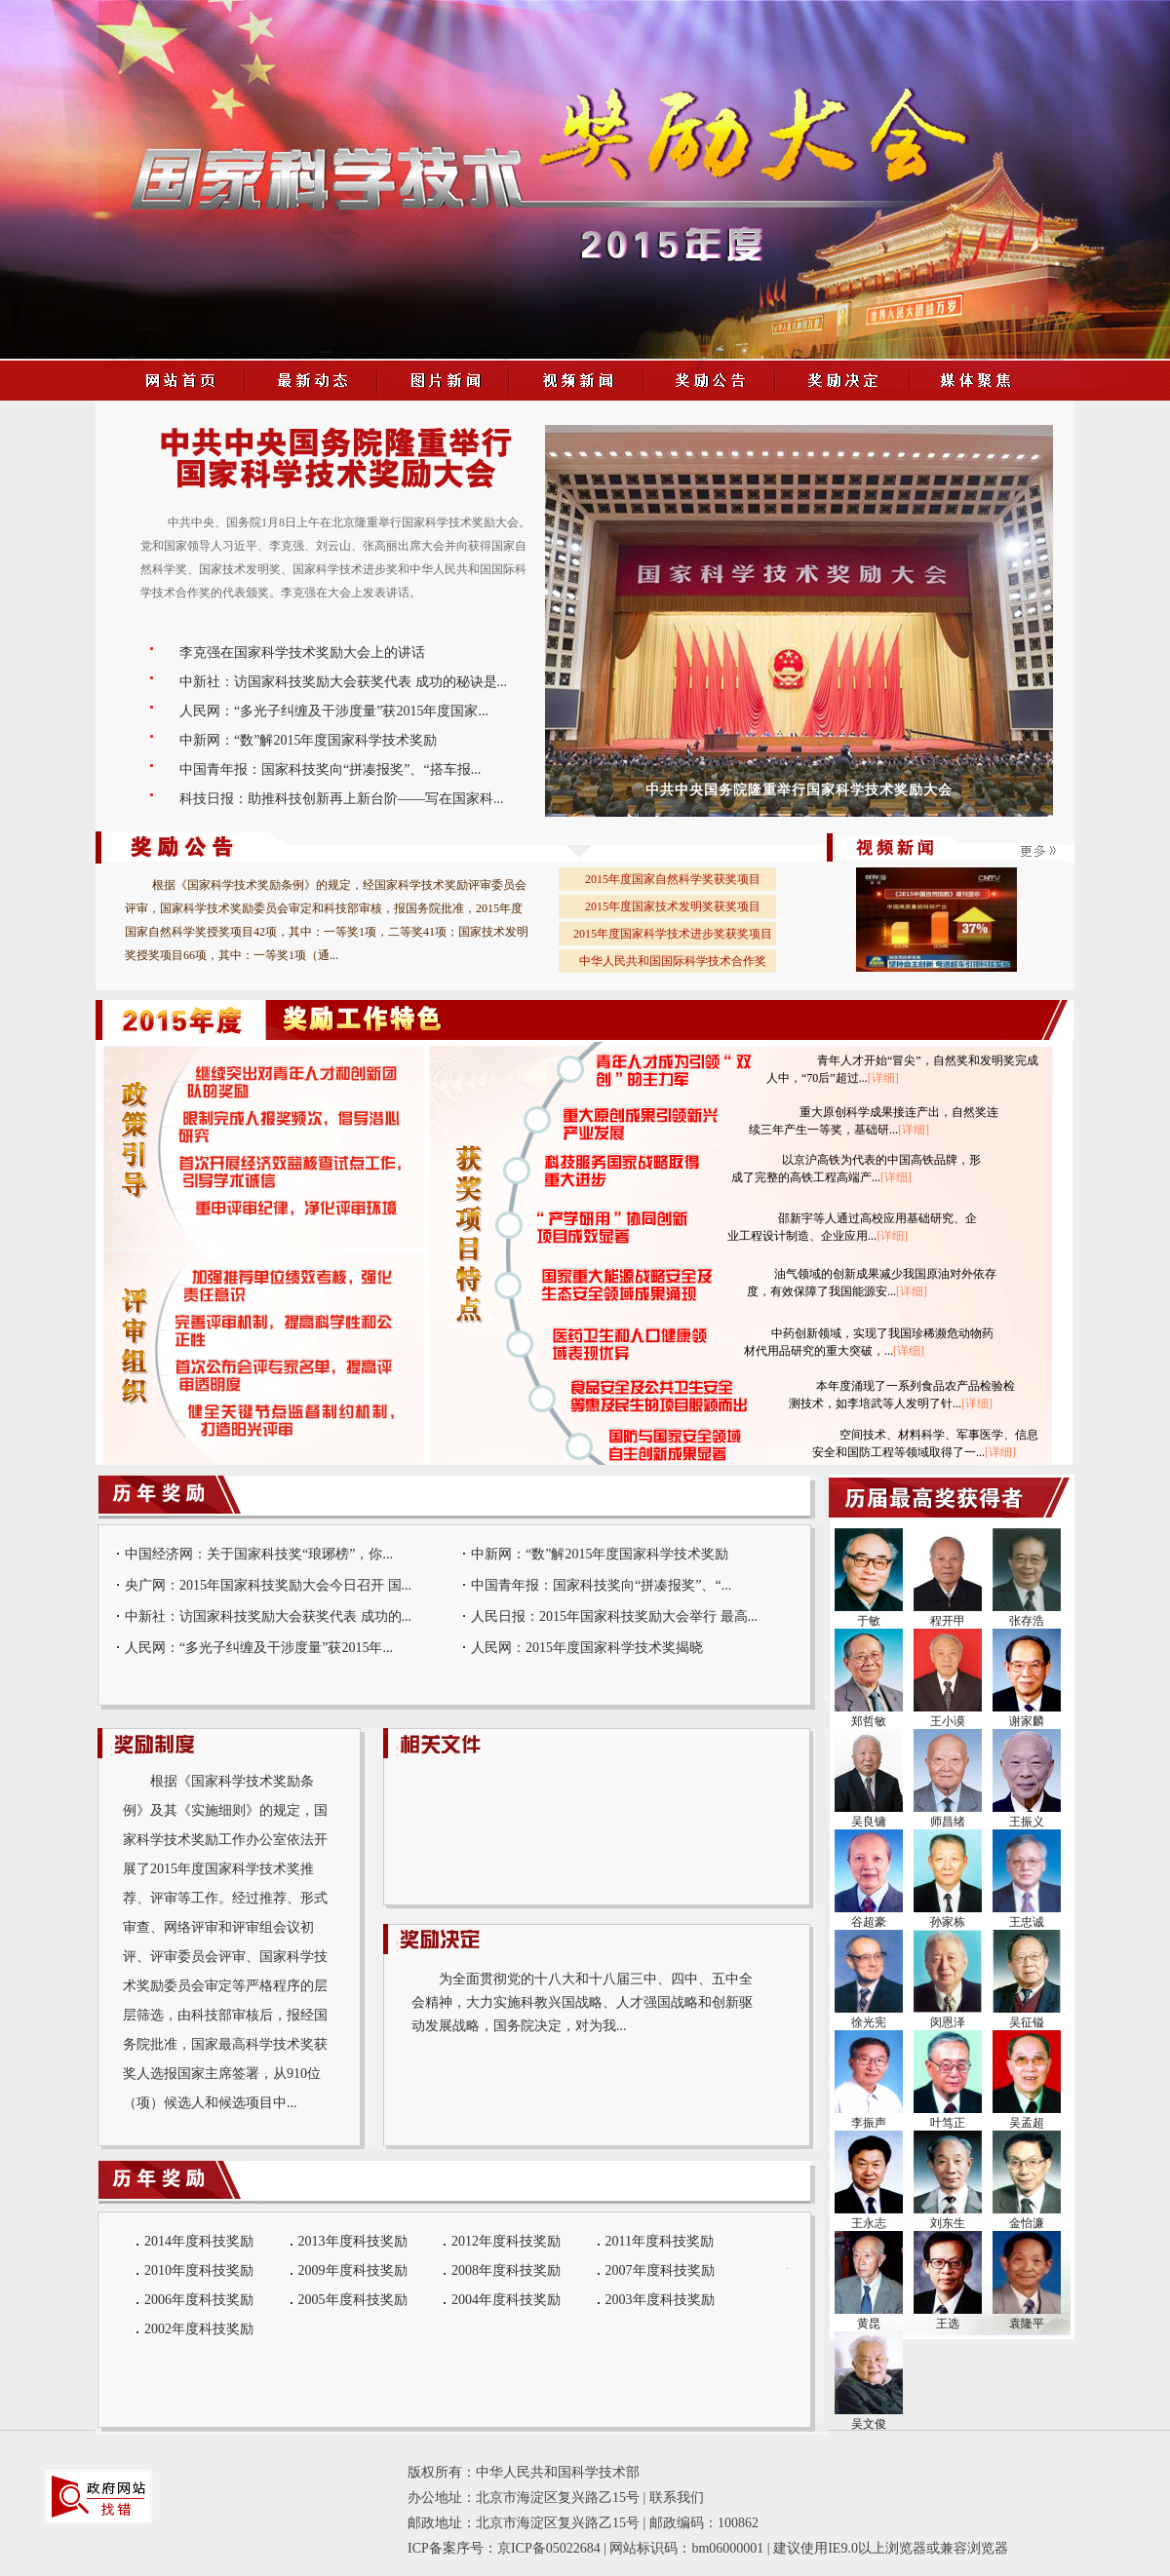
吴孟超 (1026, 2123)
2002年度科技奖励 (199, 2329)
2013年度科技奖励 (353, 2241)
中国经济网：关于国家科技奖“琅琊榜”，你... (259, 1554)
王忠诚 (1026, 1922)
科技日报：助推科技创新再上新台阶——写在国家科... (341, 798)
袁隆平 (1026, 2323)
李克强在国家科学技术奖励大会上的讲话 (302, 652)
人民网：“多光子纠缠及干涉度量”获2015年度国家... (333, 711)
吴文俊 (868, 2424)
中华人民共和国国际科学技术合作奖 (672, 961)
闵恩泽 (947, 2022)
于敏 (868, 1621)
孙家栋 (947, 1922)
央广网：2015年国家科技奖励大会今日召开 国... (268, 1585)
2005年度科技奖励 (353, 2299)
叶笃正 (947, 2123)
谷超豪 (868, 1922)
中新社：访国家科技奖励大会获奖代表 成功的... (268, 1616)
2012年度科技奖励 (506, 2241)
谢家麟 (1026, 1721)
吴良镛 (868, 1821)
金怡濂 (1026, 2223)
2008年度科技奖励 (506, 2270)
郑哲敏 (868, 1721)
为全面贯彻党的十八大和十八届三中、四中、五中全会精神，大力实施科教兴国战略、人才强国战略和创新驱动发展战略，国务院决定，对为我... (582, 2002)
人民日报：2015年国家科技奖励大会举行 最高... (614, 1616)
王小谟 (947, 1721)
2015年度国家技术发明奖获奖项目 (672, 906)
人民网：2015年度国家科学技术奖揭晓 (587, 1647)
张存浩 (1026, 1621)
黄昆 (868, 2323)
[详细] (883, 1078)
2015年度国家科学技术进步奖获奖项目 (672, 934)
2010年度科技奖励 (199, 2270)
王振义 (1026, 1821)
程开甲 (947, 1621)
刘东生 (947, 2223)
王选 (947, 2323)
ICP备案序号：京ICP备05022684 (504, 2548)
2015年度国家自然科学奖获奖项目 (672, 879)
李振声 (868, 2123)
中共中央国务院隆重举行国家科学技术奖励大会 (799, 790)
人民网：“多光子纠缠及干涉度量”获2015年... (259, 1647)
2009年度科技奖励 (353, 2270)
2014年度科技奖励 (199, 2241)
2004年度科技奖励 (506, 2299)
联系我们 (676, 2497)
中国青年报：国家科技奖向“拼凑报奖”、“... (601, 1585)
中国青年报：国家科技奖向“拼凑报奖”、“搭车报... (330, 769)
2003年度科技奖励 (660, 2299)
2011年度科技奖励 (659, 2241)
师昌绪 (947, 1821)
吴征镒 (1026, 2022)
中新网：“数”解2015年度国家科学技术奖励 (308, 740)
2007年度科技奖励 (660, 2270)
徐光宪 (868, 2022)
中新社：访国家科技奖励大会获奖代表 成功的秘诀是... (343, 681)
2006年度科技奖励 (199, 2299)
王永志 (868, 2223)
